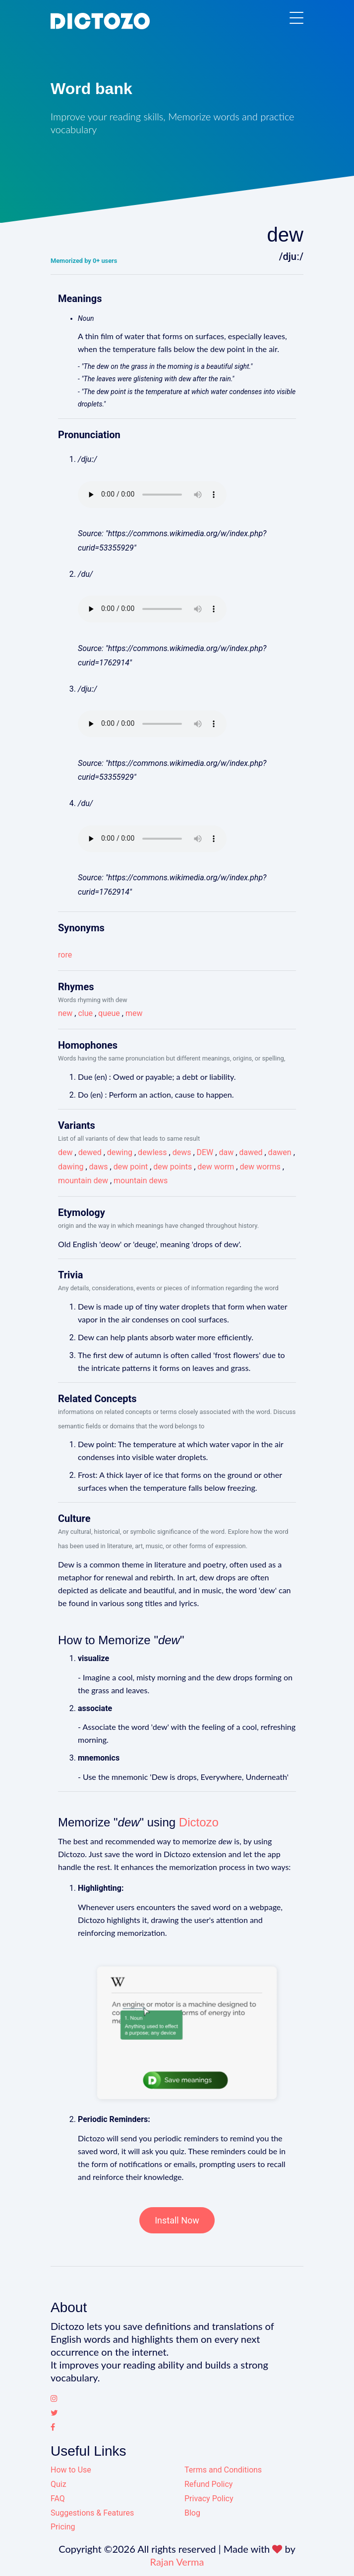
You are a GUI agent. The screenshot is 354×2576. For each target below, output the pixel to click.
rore (65, 955)
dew (65, 1152)
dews (182, 1152)
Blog (192, 2513)
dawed (250, 1152)
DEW (205, 1152)
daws (98, 1166)
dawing (70, 1166)
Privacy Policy (209, 2498)
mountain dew (83, 1180)
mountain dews (141, 1180)
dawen (280, 1152)
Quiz (58, 2484)
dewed (90, 1152)
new (65, 1013)
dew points (172, 1166)
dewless (152, 1152)
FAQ (58, 2498)
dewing (119, 1152)
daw (226, 1152)
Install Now (177, 2220)
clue (85, 1013)
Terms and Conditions (223, 2470)
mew (134, 1013)
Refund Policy (208, 2484)
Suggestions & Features (92, 2513)
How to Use (71, 2470)
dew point (131, 1166)
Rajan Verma (177, 2562)
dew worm (215, 1166)
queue (109, 1013)
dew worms (259, 1166)
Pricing (63, 2526)
